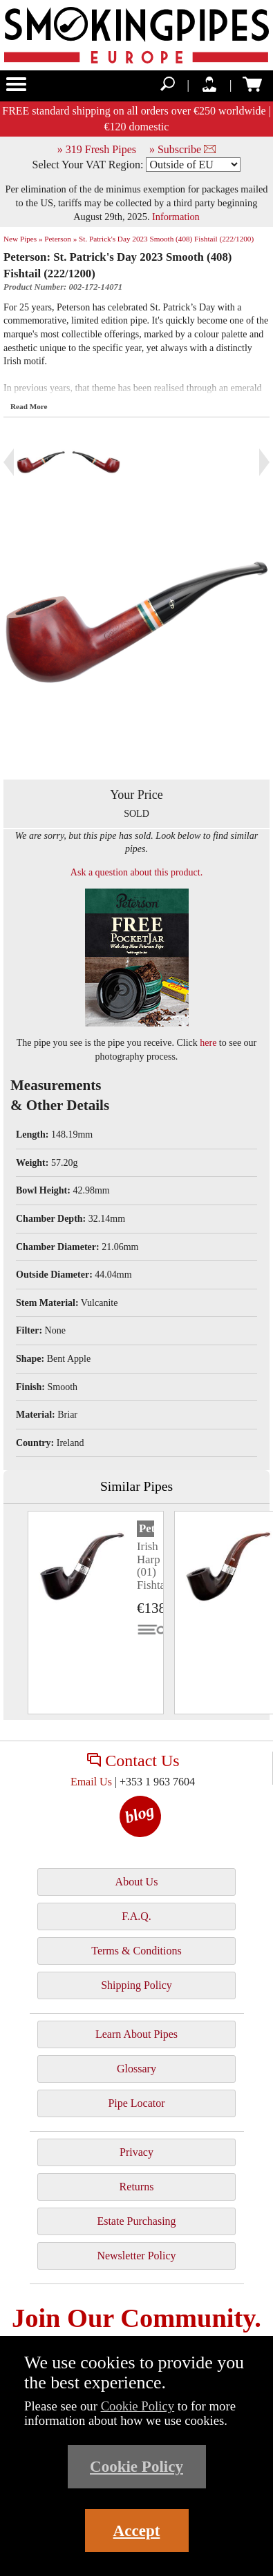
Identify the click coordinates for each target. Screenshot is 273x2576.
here (208, 1043)
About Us (136, 1882)
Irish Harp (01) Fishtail (154, 1565)
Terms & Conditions (136, 1950)
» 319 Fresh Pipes (96, 149)
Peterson (146, 1528)
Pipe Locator (136, 2103)
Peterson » (60, 239)
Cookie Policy (138, 2406)
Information (176, 216)
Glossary (136, 2068)
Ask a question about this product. (136, 872)
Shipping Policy (136, 1985)
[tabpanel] (96, 1612)
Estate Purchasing (136, 2221)
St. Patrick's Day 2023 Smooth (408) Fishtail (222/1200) (166, 239)
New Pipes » (23, 239)
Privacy (136, 2152)
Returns (137, 2186)
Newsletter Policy (136, 2255)
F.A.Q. (136, 1916)
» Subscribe (182, 149)
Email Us (91, 1781)
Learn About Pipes (136, 2034)
